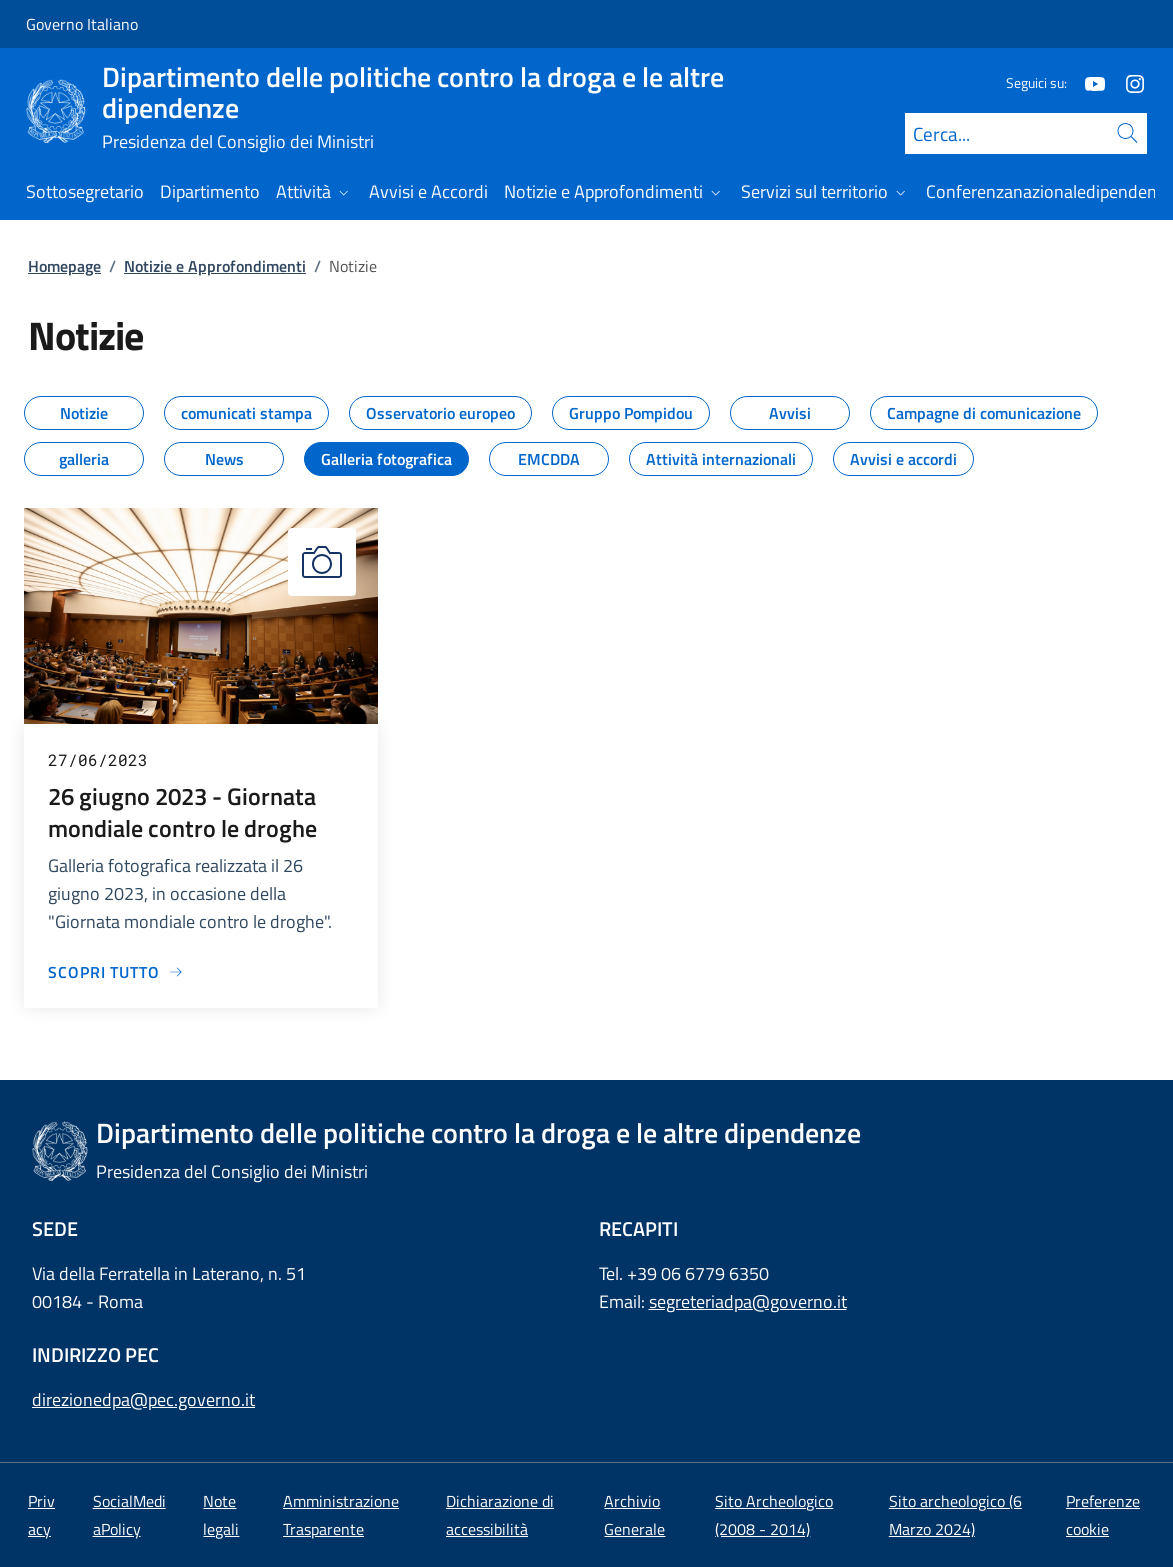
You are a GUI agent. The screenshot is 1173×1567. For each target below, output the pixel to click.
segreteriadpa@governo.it (748, 1301)
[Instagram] (1127, 82)
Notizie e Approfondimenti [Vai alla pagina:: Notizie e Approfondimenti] (215, 266)
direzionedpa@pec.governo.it (143, 1399)
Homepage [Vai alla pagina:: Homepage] (64, 266)
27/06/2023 (98, 759)
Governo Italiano (82, 24)
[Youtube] (1087, 82)
